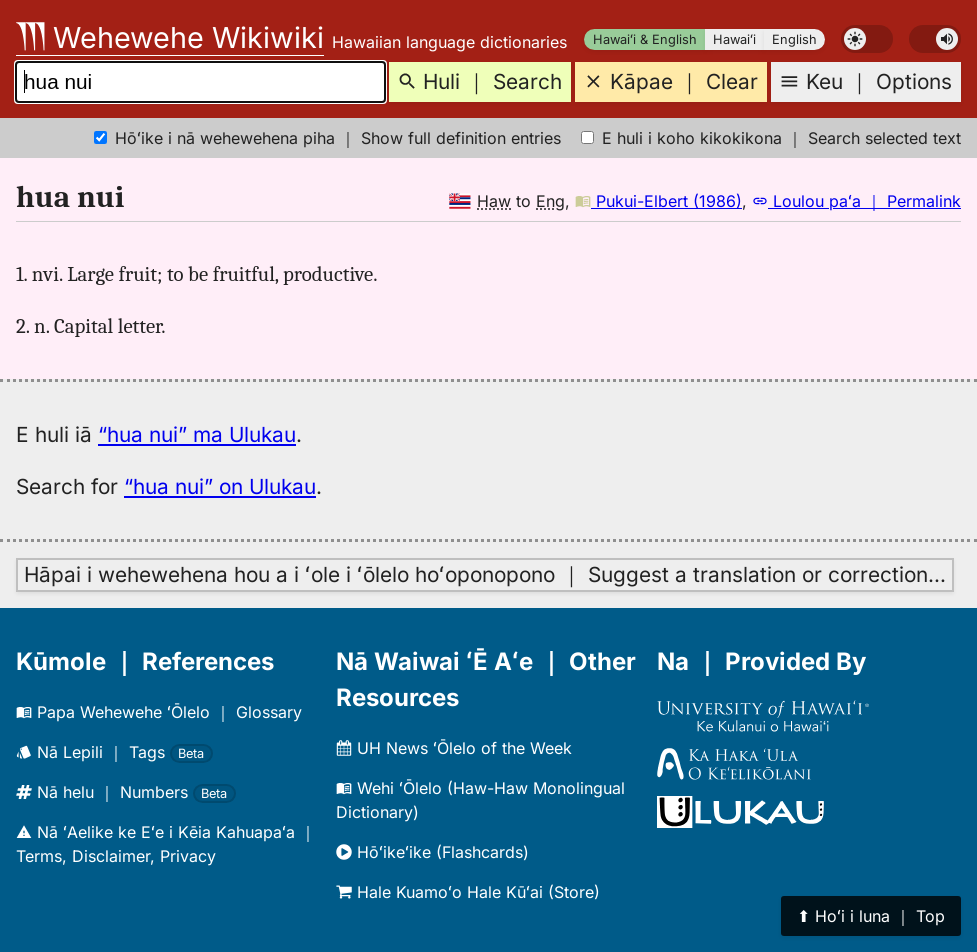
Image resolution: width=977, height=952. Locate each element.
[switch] (867, 39)
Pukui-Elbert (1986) (658, 201)
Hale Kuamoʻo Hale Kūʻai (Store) (468, 892)
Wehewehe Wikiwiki (170, 37)
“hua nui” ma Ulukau (197, 434)
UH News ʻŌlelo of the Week (454, 748)
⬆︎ (871, 916)
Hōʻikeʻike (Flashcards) (432, 852)
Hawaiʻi (734, 39)
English (794, 39)
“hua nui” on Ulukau (220, 486)
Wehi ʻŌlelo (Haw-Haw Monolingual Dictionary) (480, 800)
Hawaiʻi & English (645, 39)
